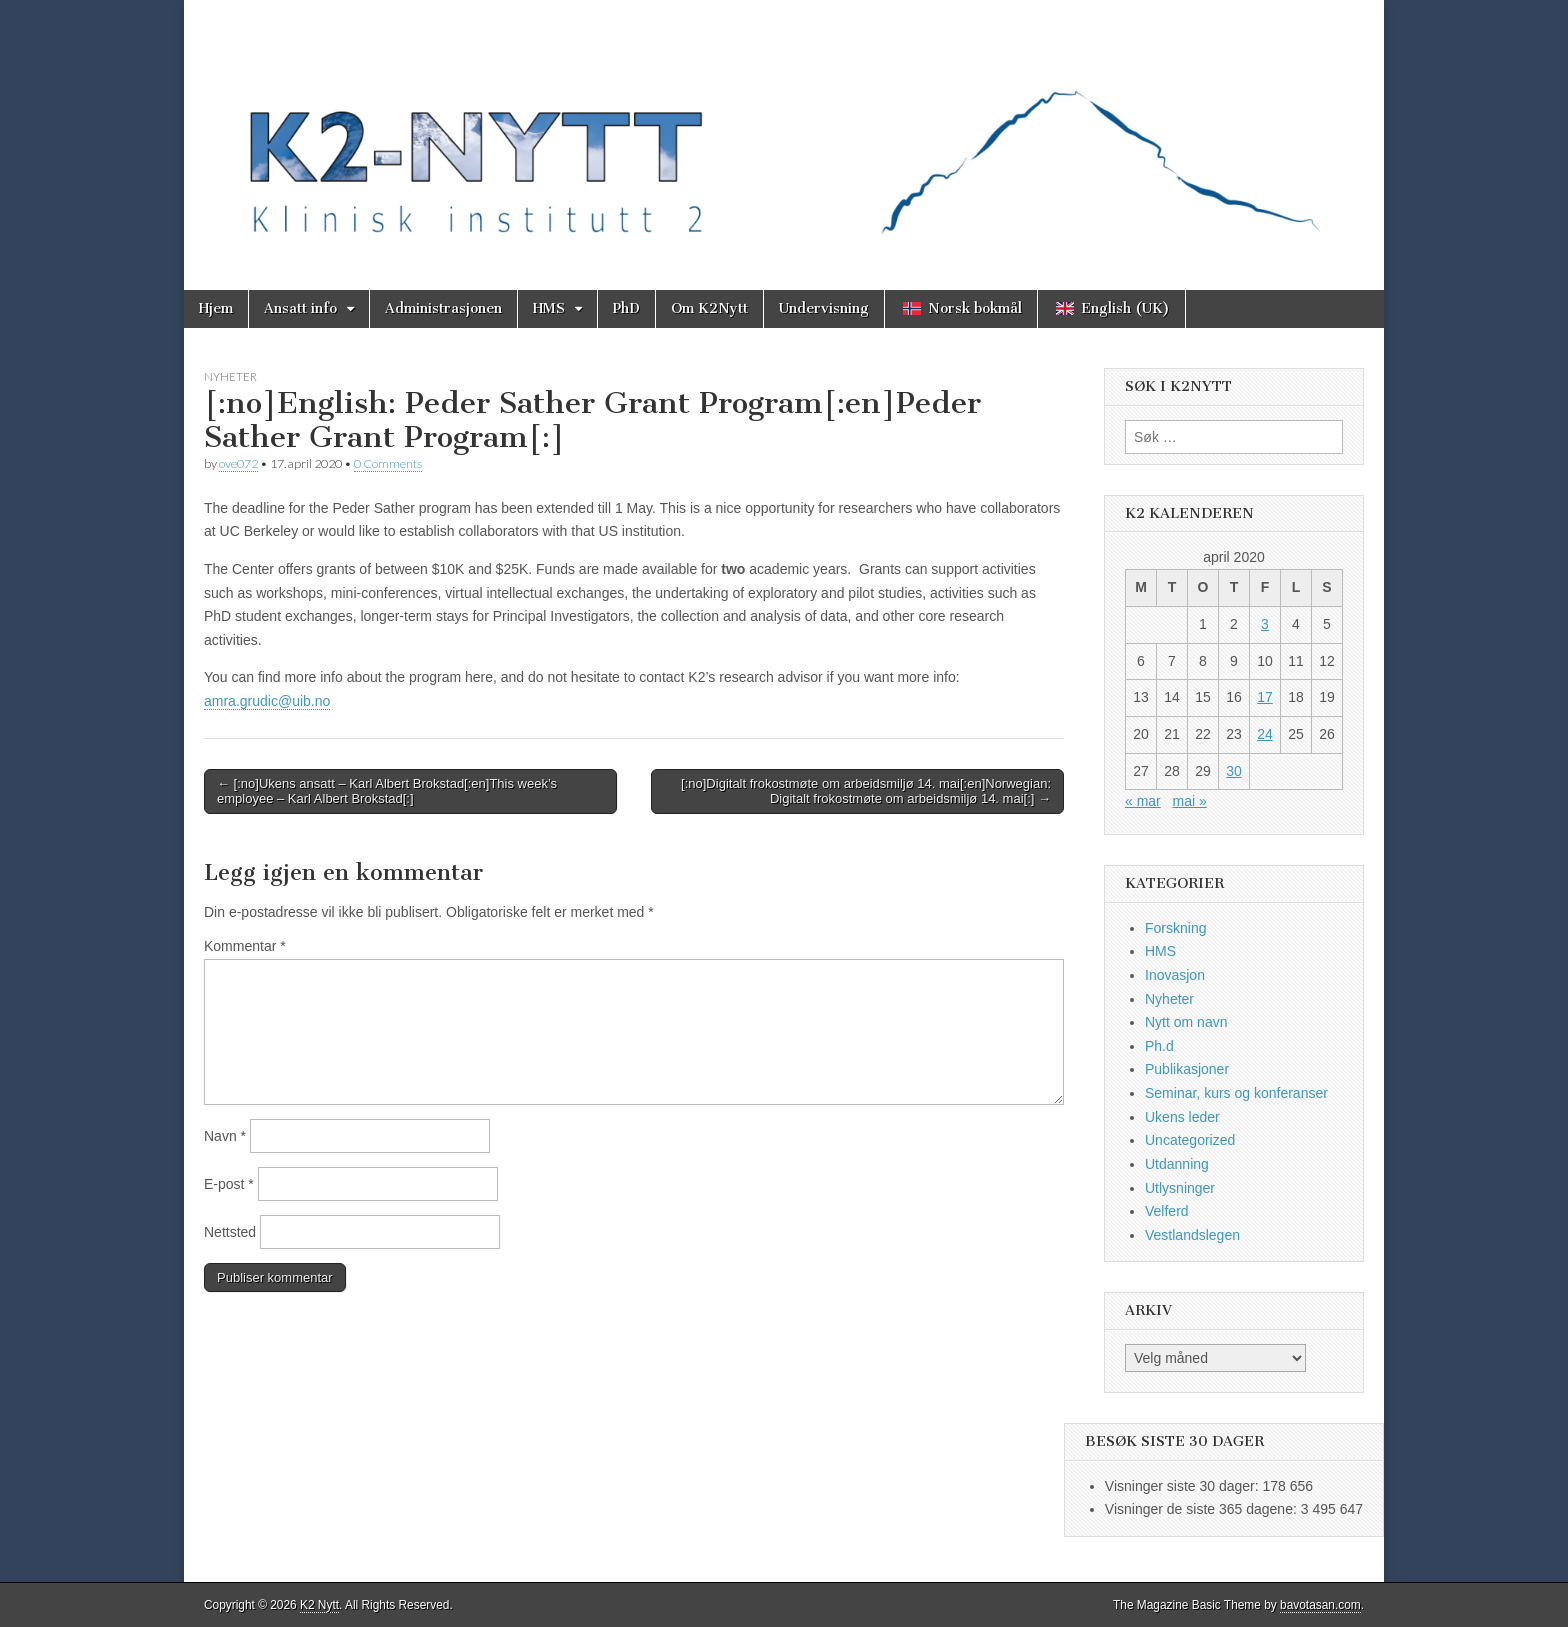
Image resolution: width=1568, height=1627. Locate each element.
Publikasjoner (1187, 1069)
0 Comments (388, 463)
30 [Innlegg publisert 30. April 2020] (1234, 771)
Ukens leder (1182, 1117)
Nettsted (230, 1232)
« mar (1143, 801)
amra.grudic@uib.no (267, 701)
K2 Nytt (319, 1605)
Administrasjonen (443, 308)
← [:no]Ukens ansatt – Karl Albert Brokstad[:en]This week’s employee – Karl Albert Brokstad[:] (387, 791)
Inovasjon (1175, 975)
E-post (229, 1184)
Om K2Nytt (709, 308)
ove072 (238, 463)
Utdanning (1177, 1164)
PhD (626, 308)
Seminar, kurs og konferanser (1236, 1093)
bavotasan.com (1320, 1605)
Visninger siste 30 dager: (1184, 1486)
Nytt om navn (1186, 1022)
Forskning (1175, 928)
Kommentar (245, 946)
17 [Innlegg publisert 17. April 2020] (1265, 697)
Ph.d (1159, 1046)
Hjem (216, 308)
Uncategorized (1190, 1140)
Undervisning (824, 308)
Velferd (1167, 1211)
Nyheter (230, 376)
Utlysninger (1180, 1188)
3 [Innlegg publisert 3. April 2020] (1265, 624)
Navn (225, 1136)
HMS (549, 308)
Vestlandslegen (1192, 1235)
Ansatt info (300, 308)
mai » (1189, 801)
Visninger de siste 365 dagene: (1203, 1509)
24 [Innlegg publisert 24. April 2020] (1265, 734)
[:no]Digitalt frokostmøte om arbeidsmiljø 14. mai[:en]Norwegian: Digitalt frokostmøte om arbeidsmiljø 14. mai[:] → (866, 791)
